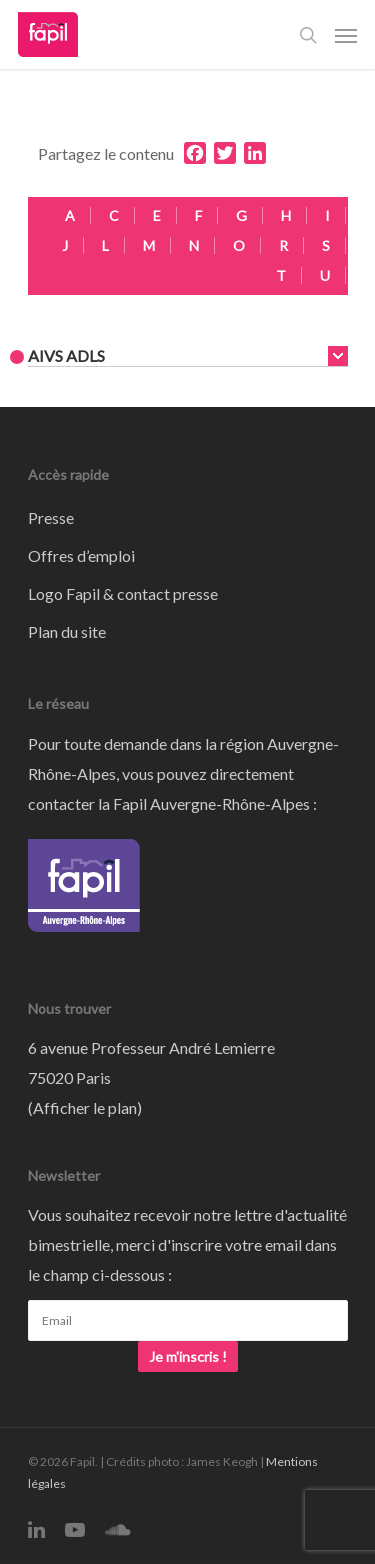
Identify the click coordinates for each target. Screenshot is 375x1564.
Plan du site (67, 631)
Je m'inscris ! (188, 1356)
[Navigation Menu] (346, 35)
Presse (51, 517)
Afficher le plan (85, 1107)
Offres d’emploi (81, 555)
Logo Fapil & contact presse (123, 593)
